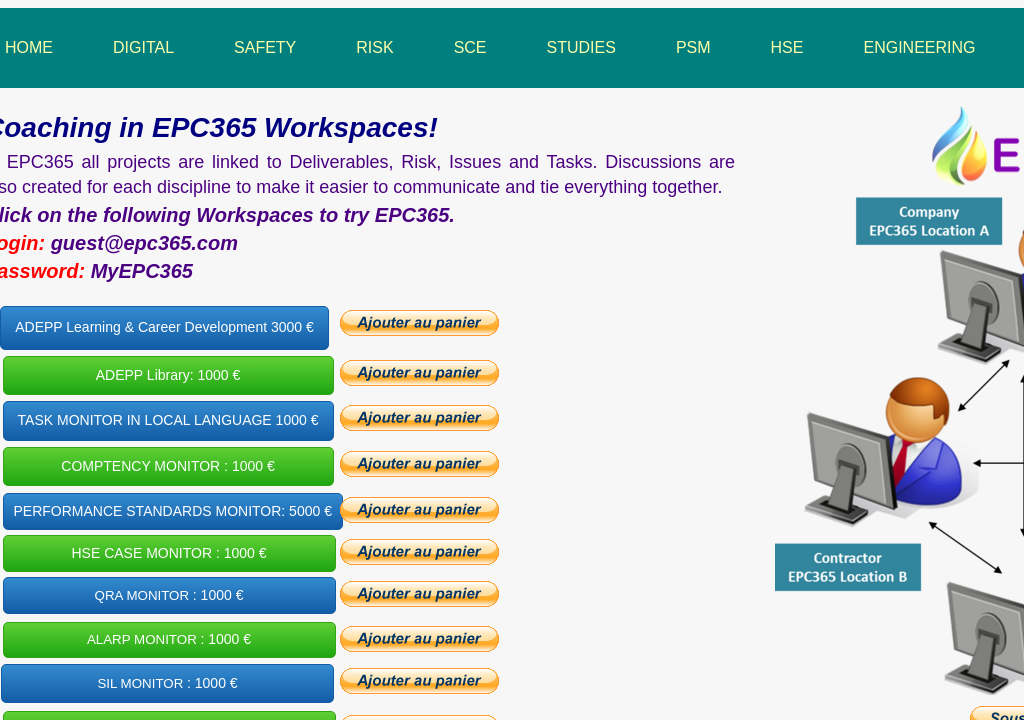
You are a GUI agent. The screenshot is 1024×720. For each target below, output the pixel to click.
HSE (787, 47)
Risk (374, 47)
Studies (581, 47)
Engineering (919, 47)
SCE (470, 47)
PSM (693, 47)
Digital (143, 47)
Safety (265, 47)
